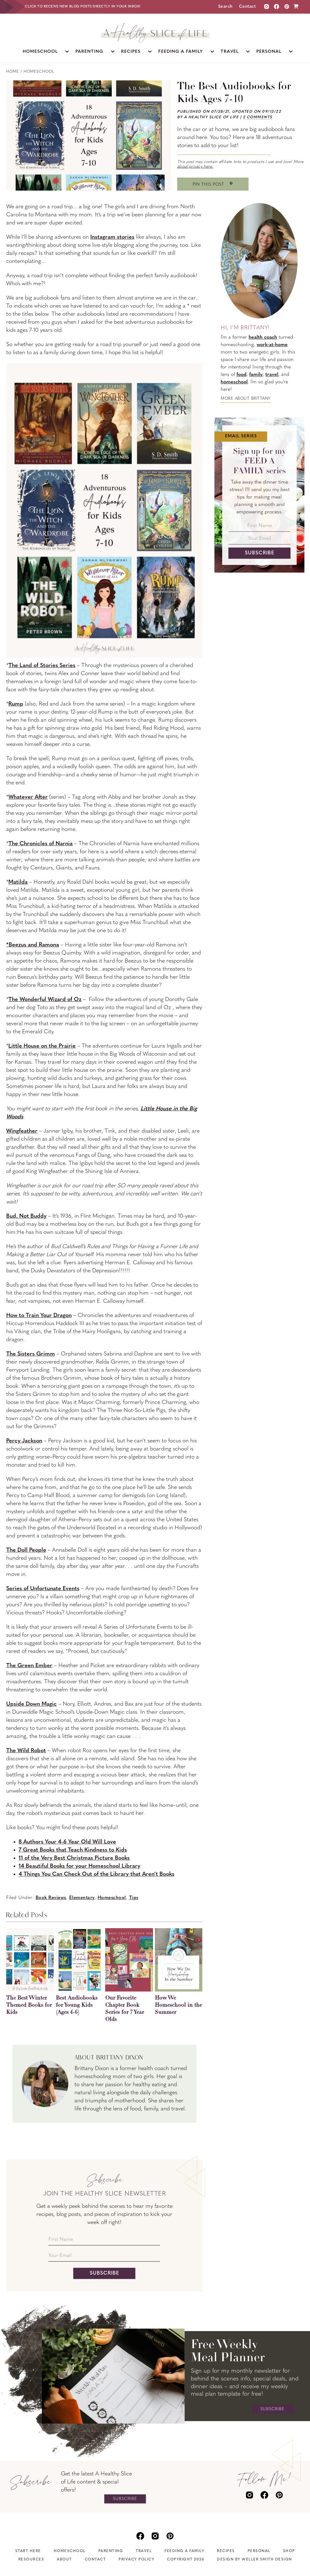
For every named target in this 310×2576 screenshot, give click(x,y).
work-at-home (272, 344)
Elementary (82, 1898)
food (241, 374)
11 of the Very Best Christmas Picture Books (74, 1858)
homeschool (234, 382)
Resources (31, 2559)
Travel (144, 2551)
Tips (133, 1898)
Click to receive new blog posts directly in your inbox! (83, 6)
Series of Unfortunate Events (42, 1589)
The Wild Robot (26, 1751)
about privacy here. (195, 167)
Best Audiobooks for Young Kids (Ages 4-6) (76, 2005)
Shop (289, 2551)
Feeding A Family (184, 2551)
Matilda (18, 882)
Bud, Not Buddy (26, 1216)
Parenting (110, 2551)
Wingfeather (22, 1131)
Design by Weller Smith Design (254, 2559)
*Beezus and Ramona (32, 945)
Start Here (28, 2551)
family (256, 374)
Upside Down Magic (31, 1704)
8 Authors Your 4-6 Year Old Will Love (67, 1842)
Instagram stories (112, 237)
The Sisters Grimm (30, 1354)
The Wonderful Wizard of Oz (44, 1000)
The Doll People (26, 1550)
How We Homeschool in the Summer (178, 2005)
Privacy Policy (136, 2559)
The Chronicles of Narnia (40, 844)
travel (271, 374)
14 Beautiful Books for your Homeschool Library (79, 1866)
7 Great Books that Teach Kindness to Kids (73, 1850)
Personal (259, 2551)
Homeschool (112, 1898)
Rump (15, 704)
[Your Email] (104, 2257)
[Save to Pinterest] (213, 184)
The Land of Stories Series (41, 666)
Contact (247, 6)
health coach (263, 337)
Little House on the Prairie (42, 1046)
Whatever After (28, 797)
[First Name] (104, 2241)
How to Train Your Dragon (39, 1316)
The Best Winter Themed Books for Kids (29, 2005)
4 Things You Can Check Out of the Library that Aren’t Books (96, 1874)
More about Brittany (246, 399)
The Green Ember (29, 1666)
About (64, 2559)
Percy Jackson (24, 1441)
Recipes (226, 2551)
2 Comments (257, 117)
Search (225, 6)
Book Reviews (51, 1898)
